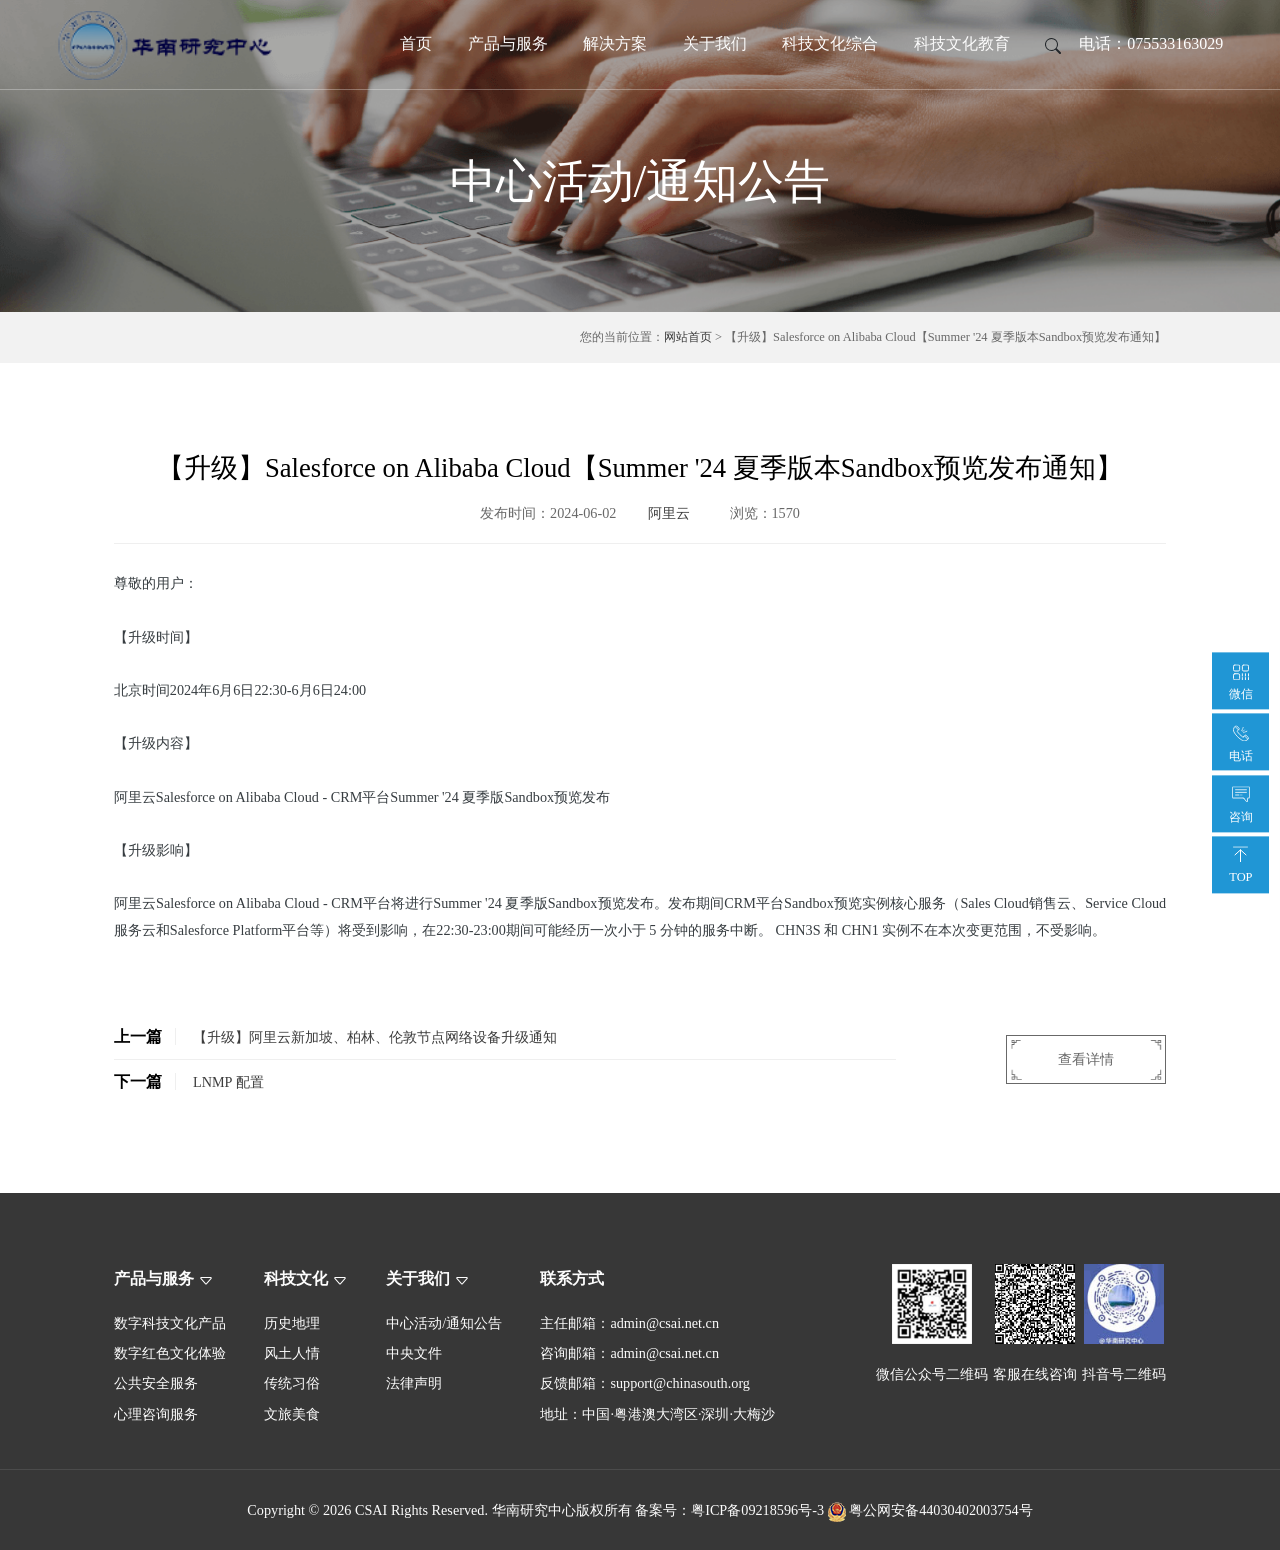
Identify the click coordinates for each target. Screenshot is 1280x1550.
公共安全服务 (156, 1383)
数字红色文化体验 (170, 1353)
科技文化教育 (962, 43)
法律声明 (414, 1383)
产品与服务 (508, 43)
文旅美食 (292, 1414)
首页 (416, 43)
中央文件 (414, 1353)
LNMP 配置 (189, 1081)
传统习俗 (292, 1383)
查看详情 (1086, 1059)
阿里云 (669, 513)
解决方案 (615, 43)
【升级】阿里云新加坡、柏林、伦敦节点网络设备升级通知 (335, 1036)
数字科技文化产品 (170, 1323)
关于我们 (715, 43)
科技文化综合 (830, 43)
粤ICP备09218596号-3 (757, 1510)
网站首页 (688, 337)
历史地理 (292, 1323)
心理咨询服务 (156, 1414)
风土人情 (292, 1353)
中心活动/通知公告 (444, 1323)
